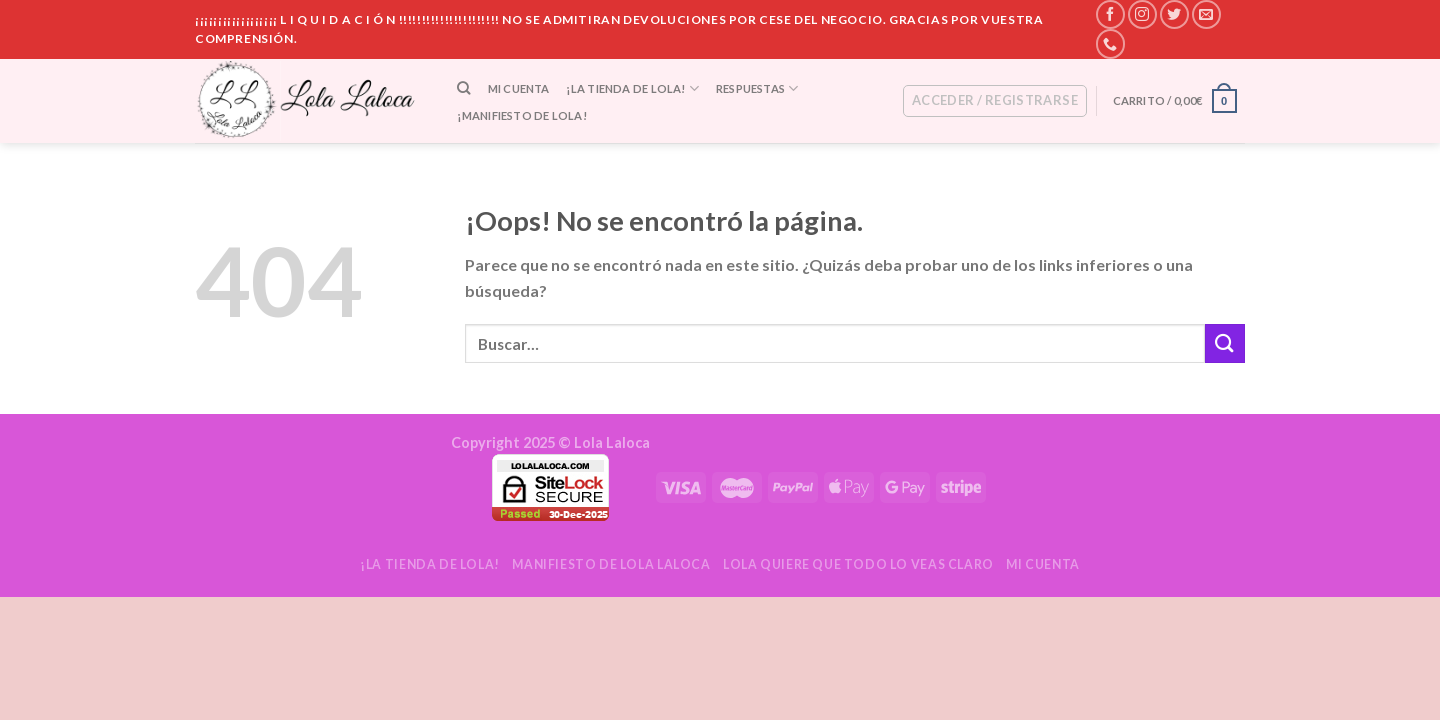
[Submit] (1225, 343)
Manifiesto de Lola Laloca (611, 564)
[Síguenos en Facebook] (1110, 14)
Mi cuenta (519, 88)
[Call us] (1110, 43)
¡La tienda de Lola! (632, 88)
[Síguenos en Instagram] (1142, 14)
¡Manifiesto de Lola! (521, 115)
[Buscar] (464, 88)
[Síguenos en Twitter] (1174, 14)
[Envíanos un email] (1206, 14)
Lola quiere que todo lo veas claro (858, 564)
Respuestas (757, 88)
